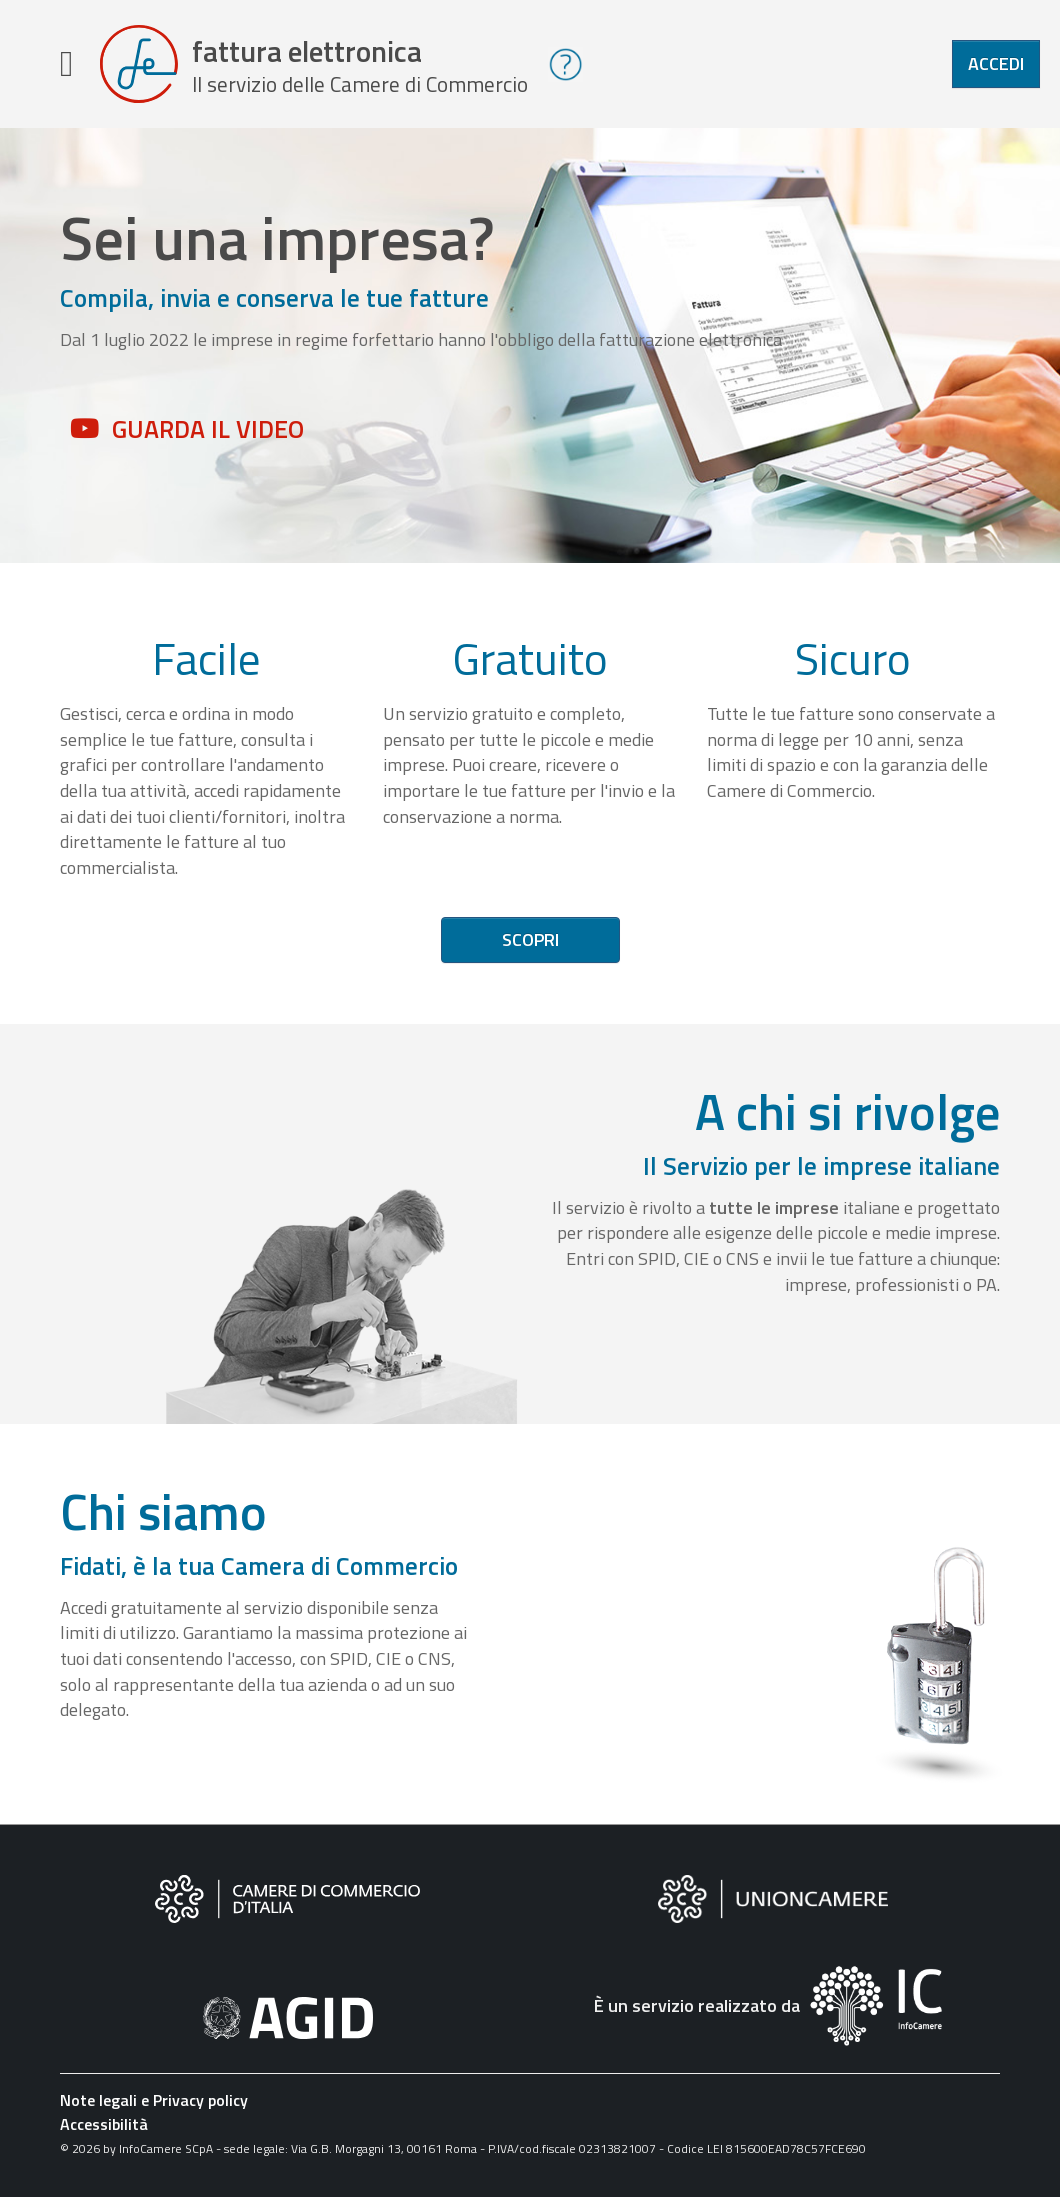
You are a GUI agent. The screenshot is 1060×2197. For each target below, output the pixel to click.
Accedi (996, 63)
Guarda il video (208, 429)
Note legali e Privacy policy (154, 2100)
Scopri (530, 939)
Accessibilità (104, 2124)
